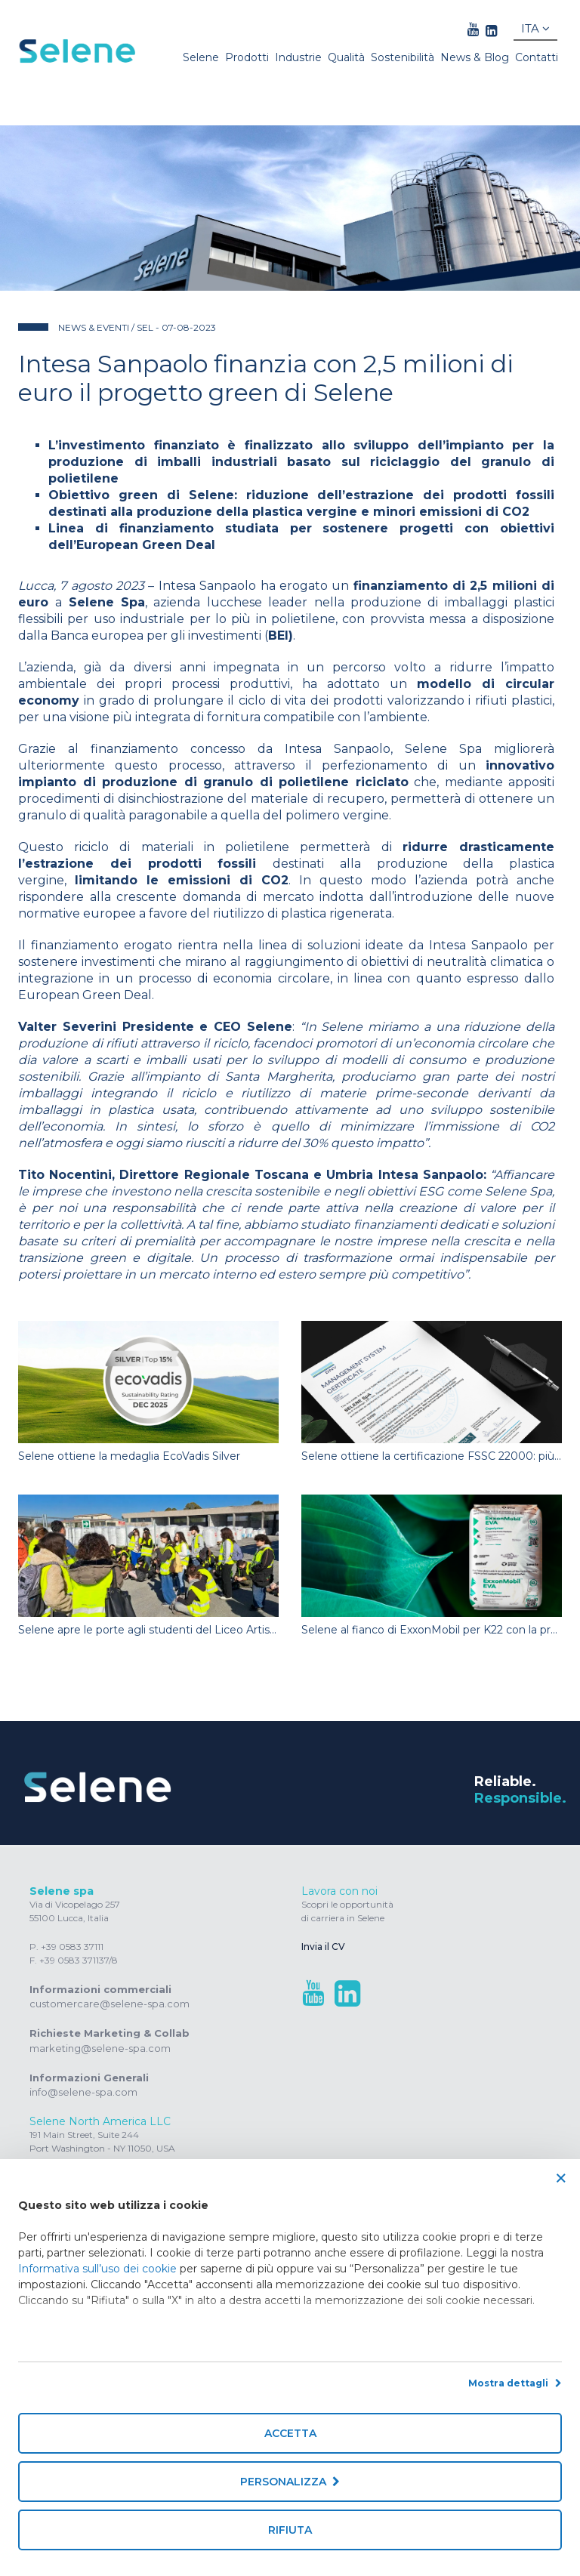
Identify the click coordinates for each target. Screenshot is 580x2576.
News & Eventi (94, 327)
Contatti (536, 57)
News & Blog (474, 57)
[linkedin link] (491, 30)
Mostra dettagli (515, 2383)
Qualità (346, 57)
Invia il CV (323, 1946)
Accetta (290, 2433)
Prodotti (247, 57)
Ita (535, 28)
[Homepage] (77, 51)
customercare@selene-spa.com (109, 2004)
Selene (201, 57)
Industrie (298, 57)
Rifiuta (290, 2530)
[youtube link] (473, 30)
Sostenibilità (402, 57)
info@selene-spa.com (83, 2092)
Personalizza (290, 2481)
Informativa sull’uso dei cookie (97, 2268)
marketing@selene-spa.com (100, 2048)
